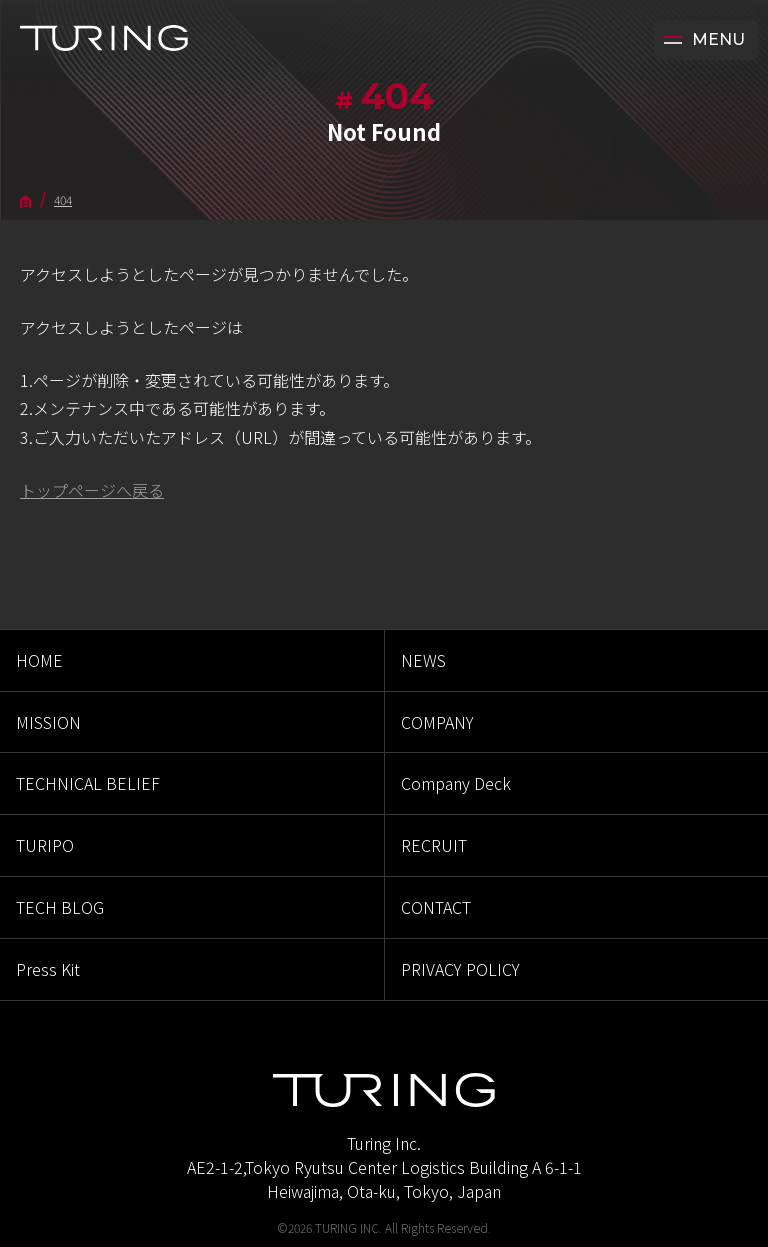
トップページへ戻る (92, 490)
